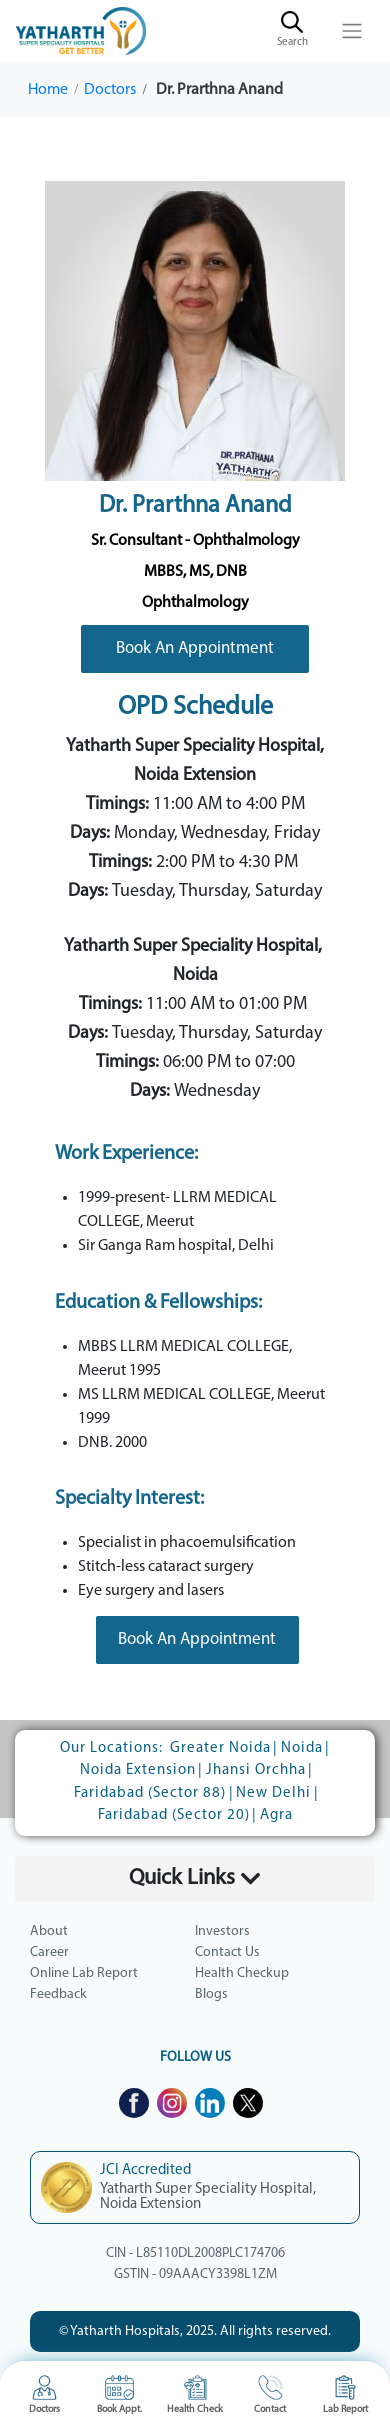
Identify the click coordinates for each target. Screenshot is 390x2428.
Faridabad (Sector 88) (150, 1793)
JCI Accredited (145, 2170)
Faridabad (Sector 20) (174, 1815)
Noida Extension (138, 1770)
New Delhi (273, 1793)
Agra (276, 1815)
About (49, 1931)
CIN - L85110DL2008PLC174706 (195, 2253)
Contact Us (227, 1952)
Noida (302, 1748)
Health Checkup (242, 1973)
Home (48, 90)
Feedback (58, 1994)
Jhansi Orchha (256, 1770)
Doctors (110, 90)
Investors (222, 1931)
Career (49, 1952)
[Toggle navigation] (352, 31)
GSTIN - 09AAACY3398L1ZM (195, 2274)
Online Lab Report (84, 1973)
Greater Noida (220, 1748)
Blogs (211, 1994)
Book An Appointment (195, 648)
